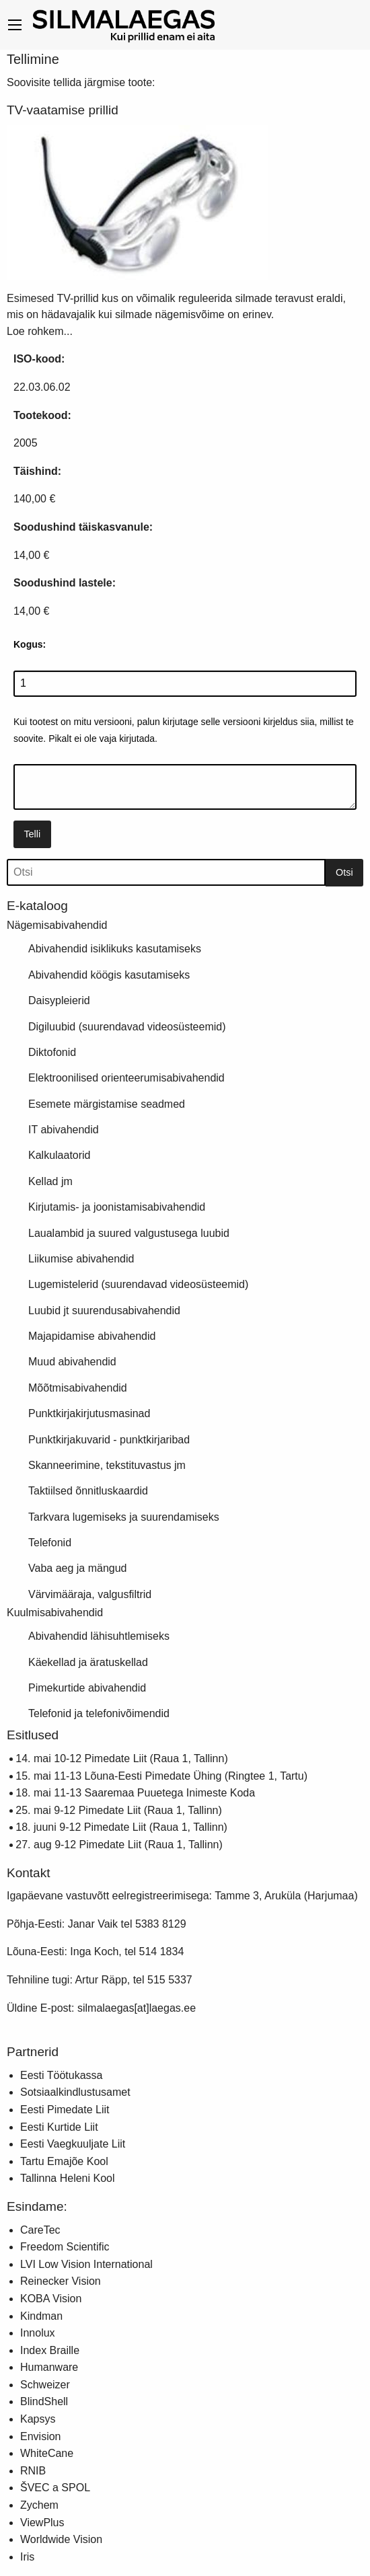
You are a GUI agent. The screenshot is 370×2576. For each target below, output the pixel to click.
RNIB (33, 2470)
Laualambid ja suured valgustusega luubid (128, 1233)
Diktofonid (52, 1052)
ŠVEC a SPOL (55, 2487)
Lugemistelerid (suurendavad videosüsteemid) (138, 1284)
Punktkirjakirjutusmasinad (89, 1413)
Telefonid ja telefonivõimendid (99, 1713)
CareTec (40, 2230)
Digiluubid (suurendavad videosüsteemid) (127, 1026)
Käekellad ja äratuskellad (88, 1662)
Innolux (37, 2333)
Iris (27, 2557)
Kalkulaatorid (59, 1155)
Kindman (41, 2316)
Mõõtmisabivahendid (77, 1388)
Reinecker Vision (60, 2281)
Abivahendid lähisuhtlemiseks (99, 1636)
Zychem (39, 2505)
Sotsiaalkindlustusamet (75, 2092)
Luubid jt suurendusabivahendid (104, 1310)
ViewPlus (42, 2522)
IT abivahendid (63, 1129)
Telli (32, 834)
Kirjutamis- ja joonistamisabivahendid (116, 1207)
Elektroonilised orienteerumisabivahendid (126, 1078)
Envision (40, 2436)
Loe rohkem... (40, 331)
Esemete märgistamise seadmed (106, 1104)
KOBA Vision (50, 2298)
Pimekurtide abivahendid (87, 1688)
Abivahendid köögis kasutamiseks (109, 975)
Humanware (49, 2367)
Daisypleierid (59, 1000)
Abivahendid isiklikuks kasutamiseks (114, 948)
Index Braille (49, 2350)
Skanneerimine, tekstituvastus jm (107, 1465)
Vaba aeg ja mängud (77, 1568)
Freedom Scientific (65, 2246)
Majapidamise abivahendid (91, 1336)
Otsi (344, 872)
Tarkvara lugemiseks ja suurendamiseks (123, 1517)
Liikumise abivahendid (81, 1258)
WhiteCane (46, 2453)
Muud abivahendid (72, 1361)
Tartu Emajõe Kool (64, 2161)
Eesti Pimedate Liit (65, 2109)
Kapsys (37, 2419)
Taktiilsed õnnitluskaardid (88, 1491)
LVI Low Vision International (86, 2264)
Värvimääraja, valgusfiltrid (89, 1594)
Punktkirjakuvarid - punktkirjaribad (109, 1439)
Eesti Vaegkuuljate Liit (72, 2144)
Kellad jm (50, 1181)
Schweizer (45, 2384)
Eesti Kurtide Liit (59, 2127)
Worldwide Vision (61, 2539)
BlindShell (44, 2401)
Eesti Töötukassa (61, 2075)
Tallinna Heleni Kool (67, 2178)
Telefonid (49, 1542)
